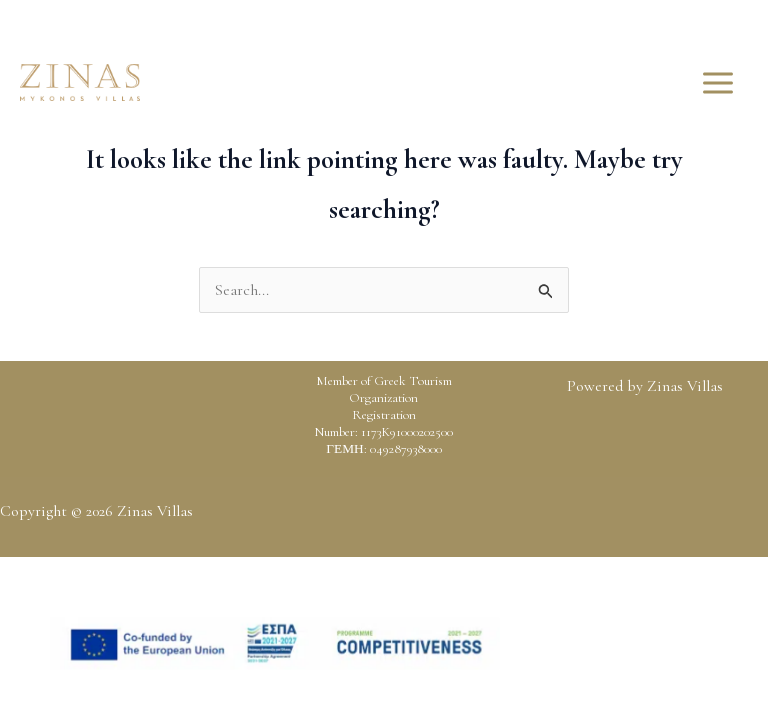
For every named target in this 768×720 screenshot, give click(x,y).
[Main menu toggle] (718, 83)
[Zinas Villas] (80, 82)
